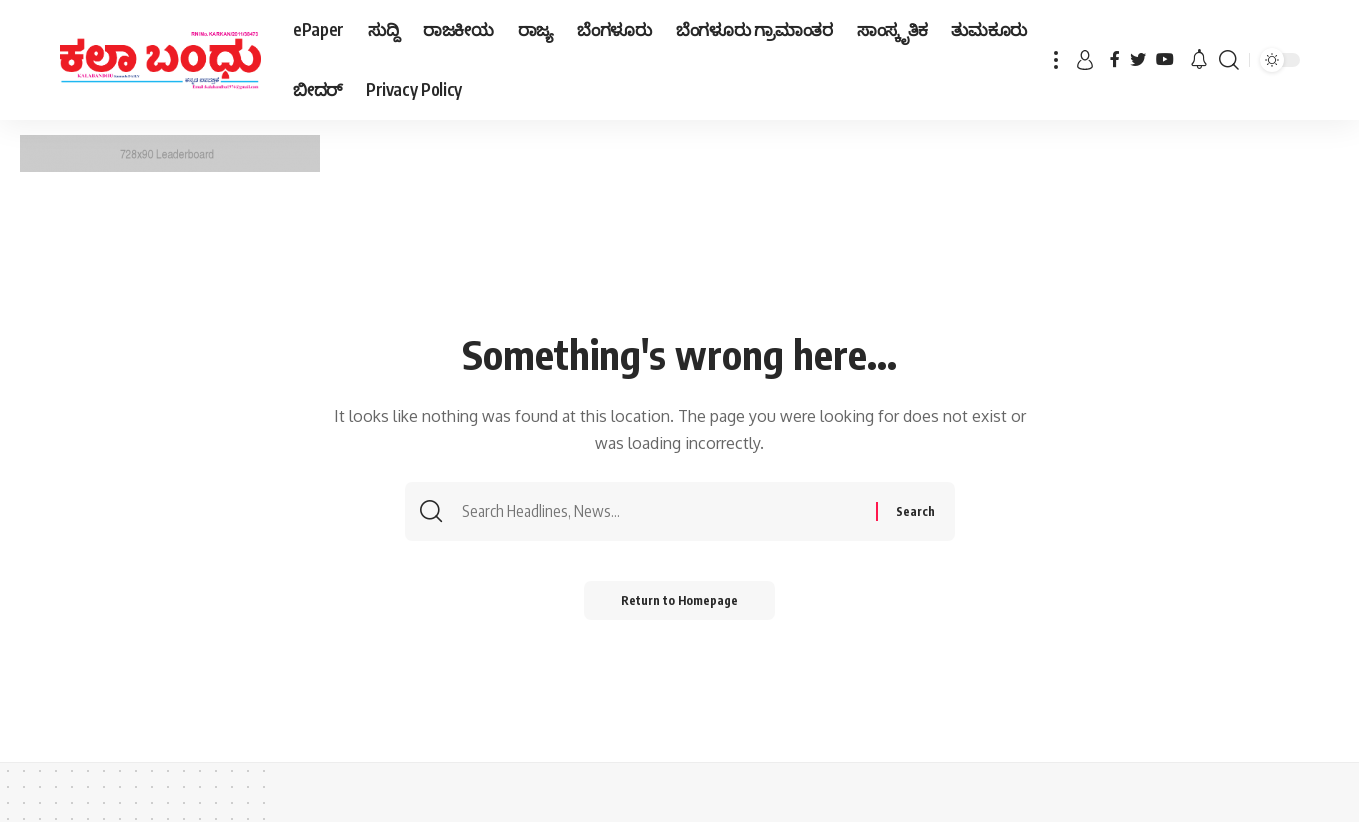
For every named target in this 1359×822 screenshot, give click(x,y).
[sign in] (1085, 60)
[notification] (1199, 60)
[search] (1229, 60)
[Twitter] (1138, 59)
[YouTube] (1165, 59)
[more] (1056, 60)
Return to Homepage (679, 601)
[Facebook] (1115, 59)
